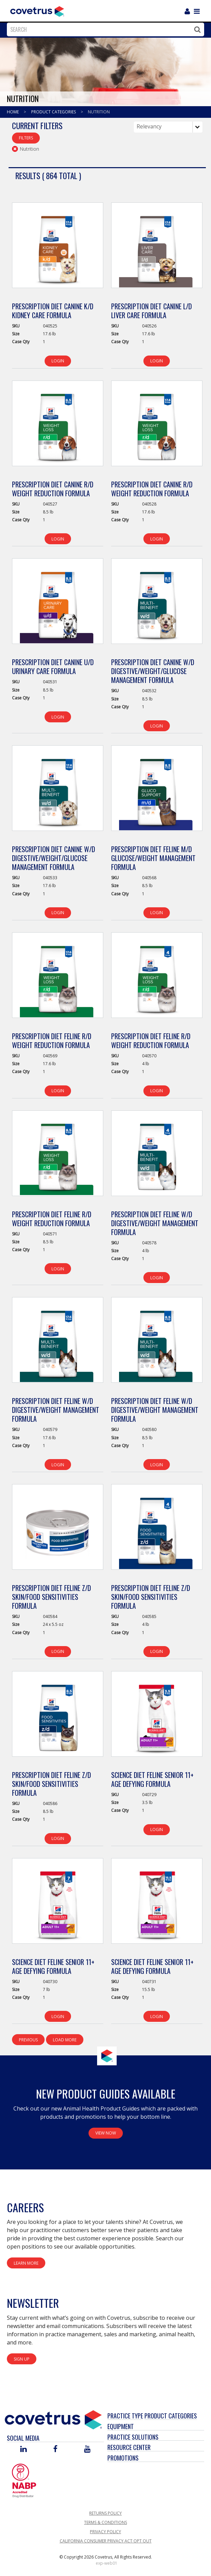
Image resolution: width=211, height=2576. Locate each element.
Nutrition (99, 112)
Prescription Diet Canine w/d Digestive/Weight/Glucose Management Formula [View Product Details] (152, 671)
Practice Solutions (133, 2436)
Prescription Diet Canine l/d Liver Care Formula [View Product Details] (151, 310)
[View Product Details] (58, 249)
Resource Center (129, 2447)
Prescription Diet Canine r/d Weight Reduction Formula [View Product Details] (52, 488)
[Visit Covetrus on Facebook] (55, 2449)
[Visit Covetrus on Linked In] (23, 2449)
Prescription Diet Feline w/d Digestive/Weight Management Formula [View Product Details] (154, 1223)
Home (13, 112)
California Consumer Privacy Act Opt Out (106, 2541)
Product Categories (54, 112)
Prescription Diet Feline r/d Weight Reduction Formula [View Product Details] (51, 1040)
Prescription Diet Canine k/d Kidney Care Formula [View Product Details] (52, 310)
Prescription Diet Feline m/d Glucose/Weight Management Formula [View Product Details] (153, 858)
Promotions (123, 2457)
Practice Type (125, 2415)
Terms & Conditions (105, 2522)
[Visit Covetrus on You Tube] (87, 2449)
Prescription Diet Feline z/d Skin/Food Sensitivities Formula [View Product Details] (51, 1597)
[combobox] (104, 29)
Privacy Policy (105, 2532)
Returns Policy (105, 2513)
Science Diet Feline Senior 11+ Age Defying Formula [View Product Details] (152, 1779)
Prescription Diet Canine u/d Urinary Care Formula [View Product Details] (53, 666)
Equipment (120, 2426)
